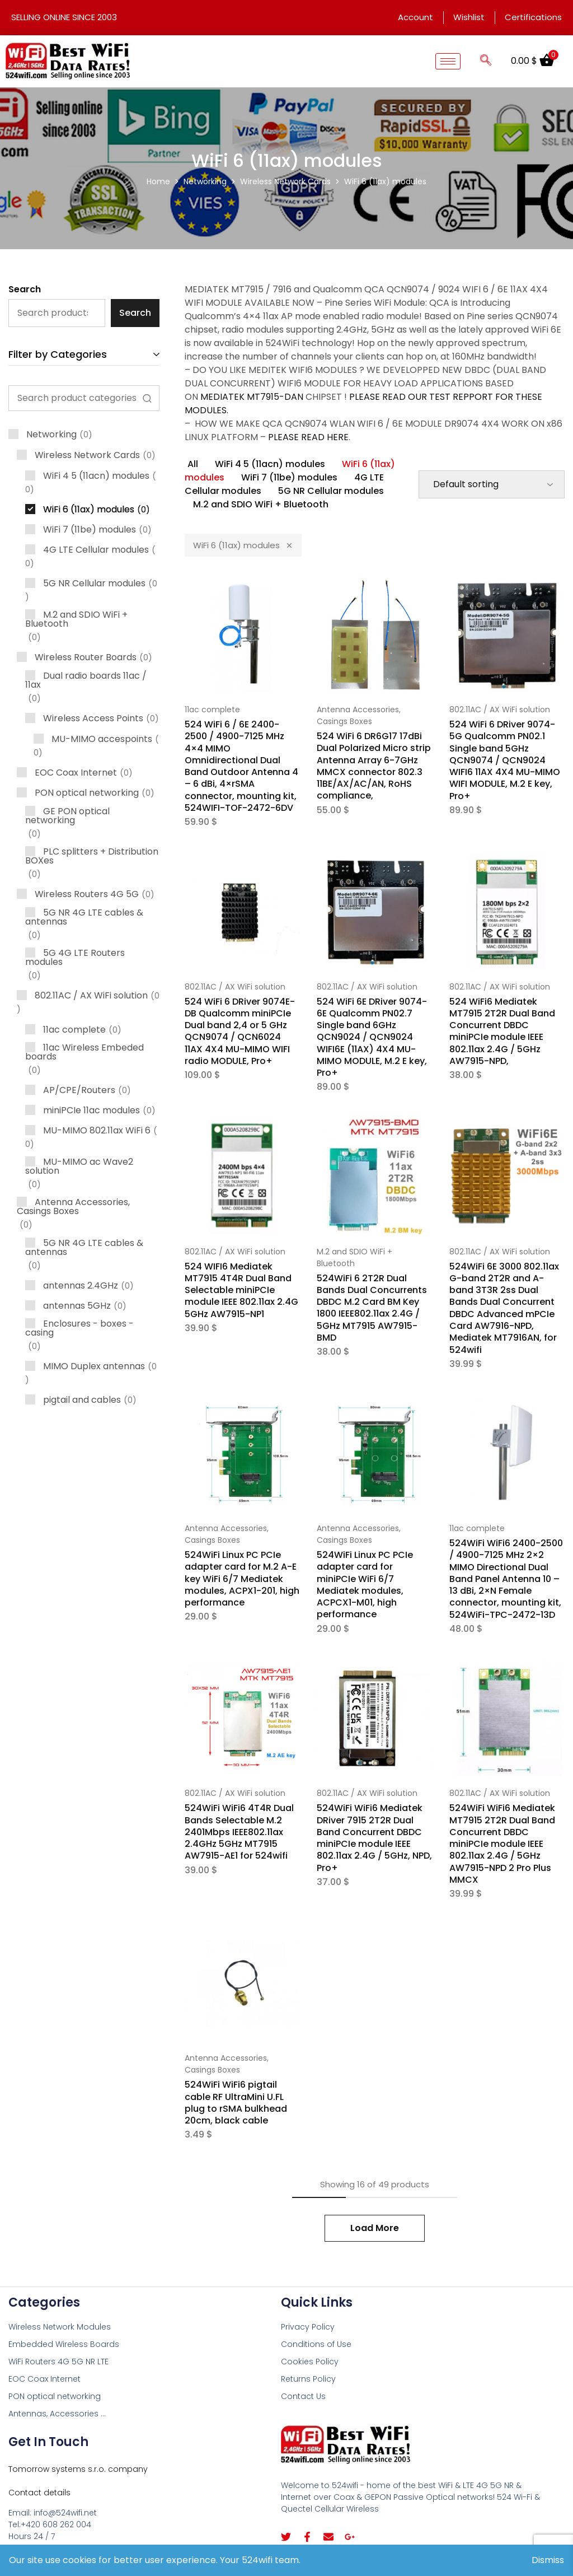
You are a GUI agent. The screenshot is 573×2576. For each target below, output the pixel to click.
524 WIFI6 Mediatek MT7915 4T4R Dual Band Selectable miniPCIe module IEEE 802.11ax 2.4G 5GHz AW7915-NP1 (241, 1290)
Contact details (39, 2492)
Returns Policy (308, 2378)
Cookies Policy (310, 2361)
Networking (205, 181)
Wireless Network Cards (285, 181)
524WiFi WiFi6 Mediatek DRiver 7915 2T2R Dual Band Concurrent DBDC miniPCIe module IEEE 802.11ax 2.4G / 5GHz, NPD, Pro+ (374, 1838)
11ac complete (212, 709)
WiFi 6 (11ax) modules (243, 545)
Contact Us (303, 2396)
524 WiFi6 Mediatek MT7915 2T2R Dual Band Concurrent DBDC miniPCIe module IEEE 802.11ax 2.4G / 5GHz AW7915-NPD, (502, 1031)
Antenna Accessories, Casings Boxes (359, 715)
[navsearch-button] (486, 61)
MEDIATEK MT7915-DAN (251, 396)
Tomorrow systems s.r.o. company (78, 2469)
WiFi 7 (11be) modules (289, 477)
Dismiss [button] (548, 2560)
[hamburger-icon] (448, 61)
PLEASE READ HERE (308, 437)
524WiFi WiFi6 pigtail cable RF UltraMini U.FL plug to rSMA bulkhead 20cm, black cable (236, 2102)
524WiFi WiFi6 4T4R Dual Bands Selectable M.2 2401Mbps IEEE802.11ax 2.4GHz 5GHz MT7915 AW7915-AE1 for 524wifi (239, 1832)
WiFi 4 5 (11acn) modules (270, 464)
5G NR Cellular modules (331, 490)
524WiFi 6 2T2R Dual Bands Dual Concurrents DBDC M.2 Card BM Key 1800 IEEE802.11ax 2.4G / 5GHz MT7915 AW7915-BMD (372, 1308)
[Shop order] (492, 484)
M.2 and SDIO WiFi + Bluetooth (260, 504)
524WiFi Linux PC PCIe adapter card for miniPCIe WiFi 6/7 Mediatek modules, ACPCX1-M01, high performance (365, 1584)
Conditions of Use (316, 2344)
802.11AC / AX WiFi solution (499, 709)
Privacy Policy (308, 2326)
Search (24, 289)
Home (158, 181)
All (192, 464)
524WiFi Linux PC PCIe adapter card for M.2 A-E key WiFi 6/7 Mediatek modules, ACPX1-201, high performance (242, 1578)
